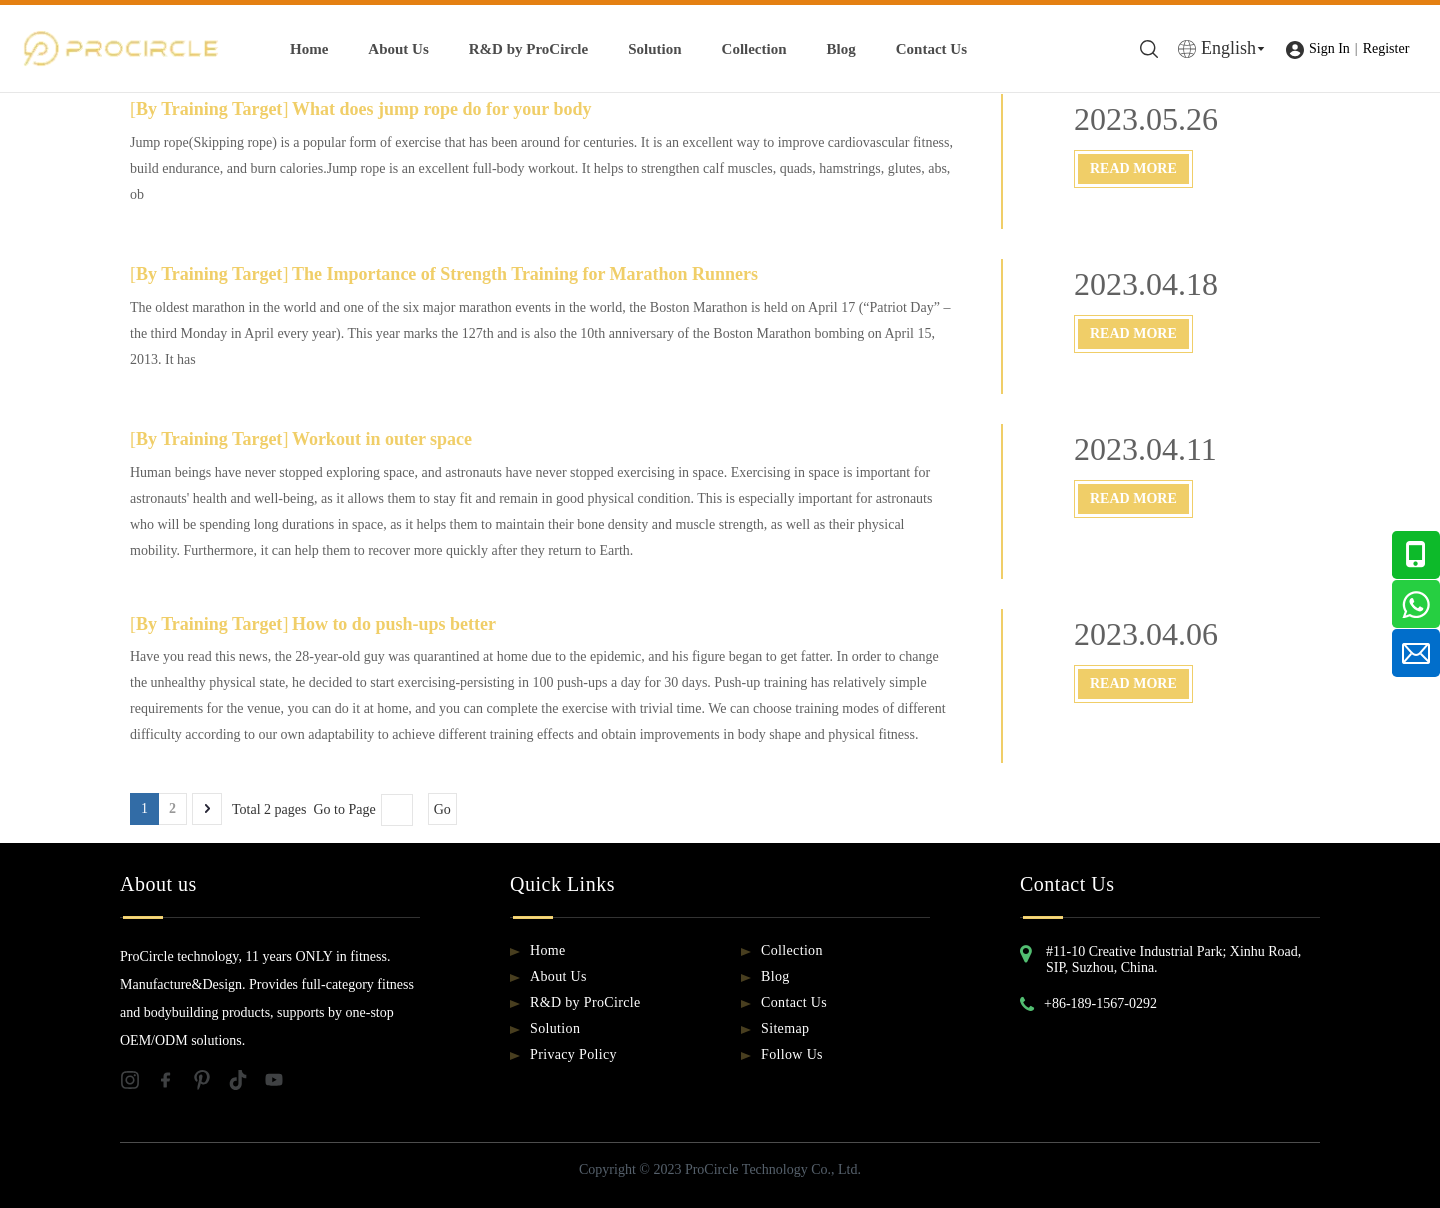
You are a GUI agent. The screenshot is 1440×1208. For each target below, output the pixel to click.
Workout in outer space (382, 439)
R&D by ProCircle (528, 49)
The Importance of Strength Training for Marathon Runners (525, 274)
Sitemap (785, 1028)
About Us (398, 49)
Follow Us (792, 1054)
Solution (654, 49)
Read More (1133, 168)
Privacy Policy (573, 1054)
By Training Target (209, 109)
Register (1386, 48)
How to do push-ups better (394, 624)
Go (442, 809)
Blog (841, 49)
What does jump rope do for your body (442, 109)
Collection (754, 49)
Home (309, 49)
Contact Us (931, 49)
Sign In (1329, 48)
